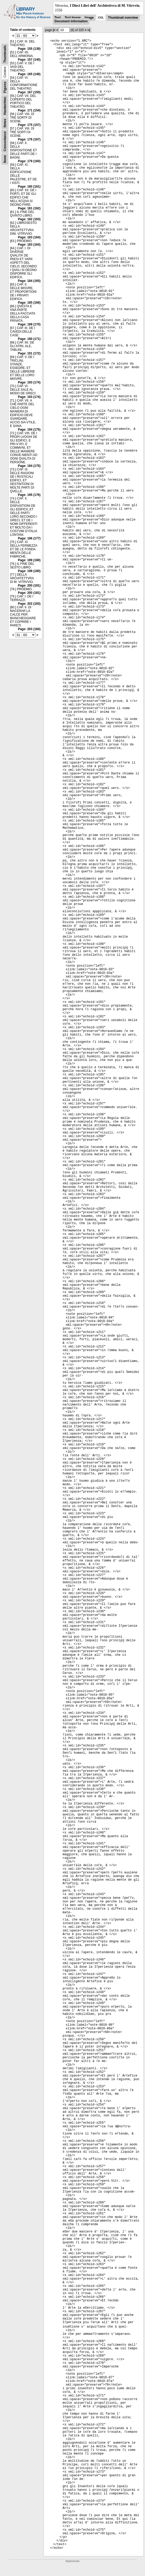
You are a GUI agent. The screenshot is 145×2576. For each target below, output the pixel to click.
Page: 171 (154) (29, 110)
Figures (5, 87)
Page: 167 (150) (29, 92)
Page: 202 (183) (29, 603)
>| (88, 30)
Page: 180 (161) (29, 186)
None (5, 159)
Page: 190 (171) (29, 339)
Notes (5, 123)
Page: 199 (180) (29, 560)
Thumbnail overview (123, 17)
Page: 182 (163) (29, 219)
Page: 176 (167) (29, 139)
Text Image (73, 17)
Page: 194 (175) (29, 429)
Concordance (5, 141)
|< (54, 30)
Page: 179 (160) (29, 161)
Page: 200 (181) (29, 585)
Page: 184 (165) (29, 281)
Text (57, 17)
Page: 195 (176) (29, 495)
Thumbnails (5, 54)
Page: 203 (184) (29, 629)
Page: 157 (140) (29, 59)
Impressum (72, 2561)
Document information (71, 21)
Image (89, 17)
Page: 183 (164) (29, 237)
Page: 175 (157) (29, 125)
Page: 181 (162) (29, 208)
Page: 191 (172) (29, 353)
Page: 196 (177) (29, 538)
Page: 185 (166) (29, 302)
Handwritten (5, 106)
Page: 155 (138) (29, 49)
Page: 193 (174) (29, 382)
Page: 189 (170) (29, 324)
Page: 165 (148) (29, 74)
